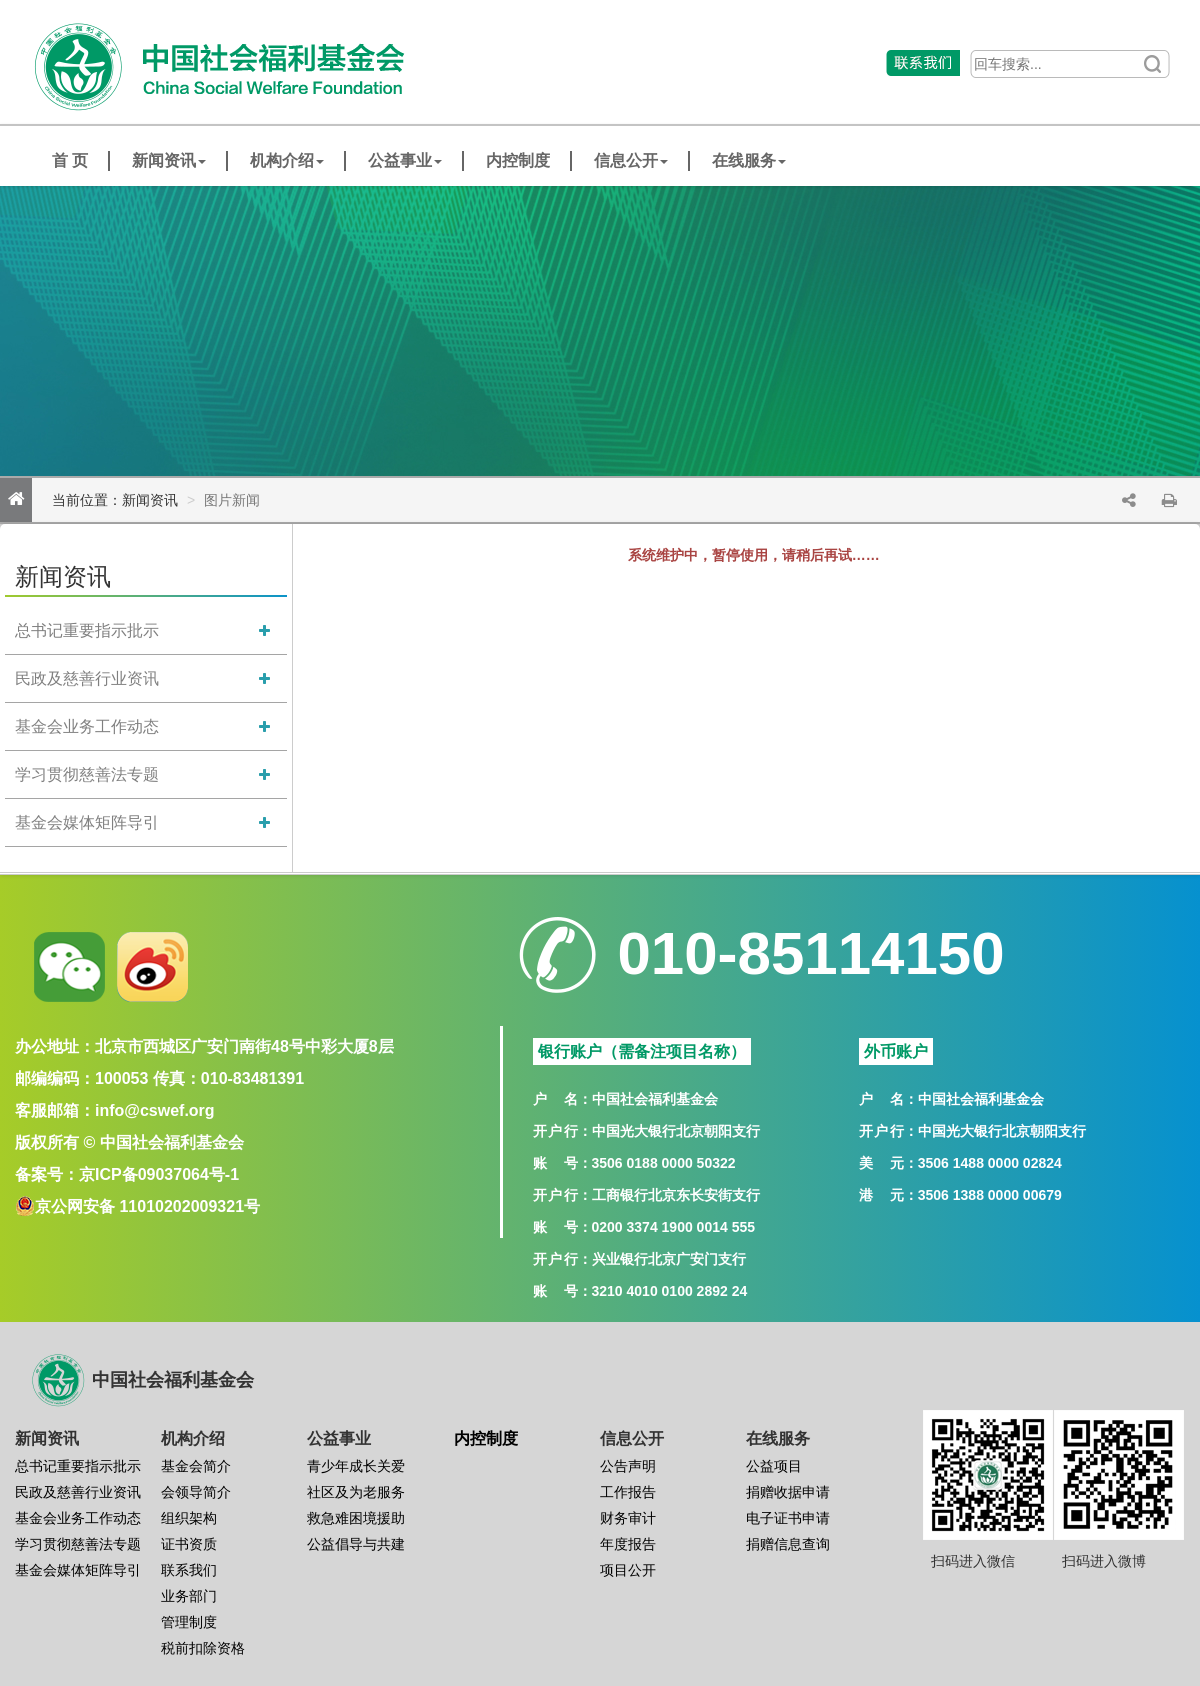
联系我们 (189, 1570)
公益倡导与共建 (356, 1544)
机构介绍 (287, 160)
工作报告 (628, 1492)
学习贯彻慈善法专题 (87, 774)
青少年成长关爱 (356, 1466)
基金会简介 (196, 1466)
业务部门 (189, 1596)
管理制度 (189, 1622)
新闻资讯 (169, 160)
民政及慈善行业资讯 (87, 678)
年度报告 (628, 1544)
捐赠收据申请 (788, 1492)
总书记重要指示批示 (87, 630)
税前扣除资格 (203, 1648)
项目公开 (628, 1570)
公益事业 (405, 160)
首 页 (70, 160)
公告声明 (628, 1466)
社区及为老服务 (356, 1492)
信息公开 (631, 160)
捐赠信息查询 (788, 1544)
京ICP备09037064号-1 (159, 1174)
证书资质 (189, 1544)
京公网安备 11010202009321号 (147, 1206)
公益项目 (774, 1466)
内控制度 (518, 160)
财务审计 (628, 1518)
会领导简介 (196, 1492)
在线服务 (749, 160)
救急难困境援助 (356, 1518)
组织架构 (189, 1518)
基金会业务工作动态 (87, 726)
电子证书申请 (788, 1518)
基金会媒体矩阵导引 (87, 822)
